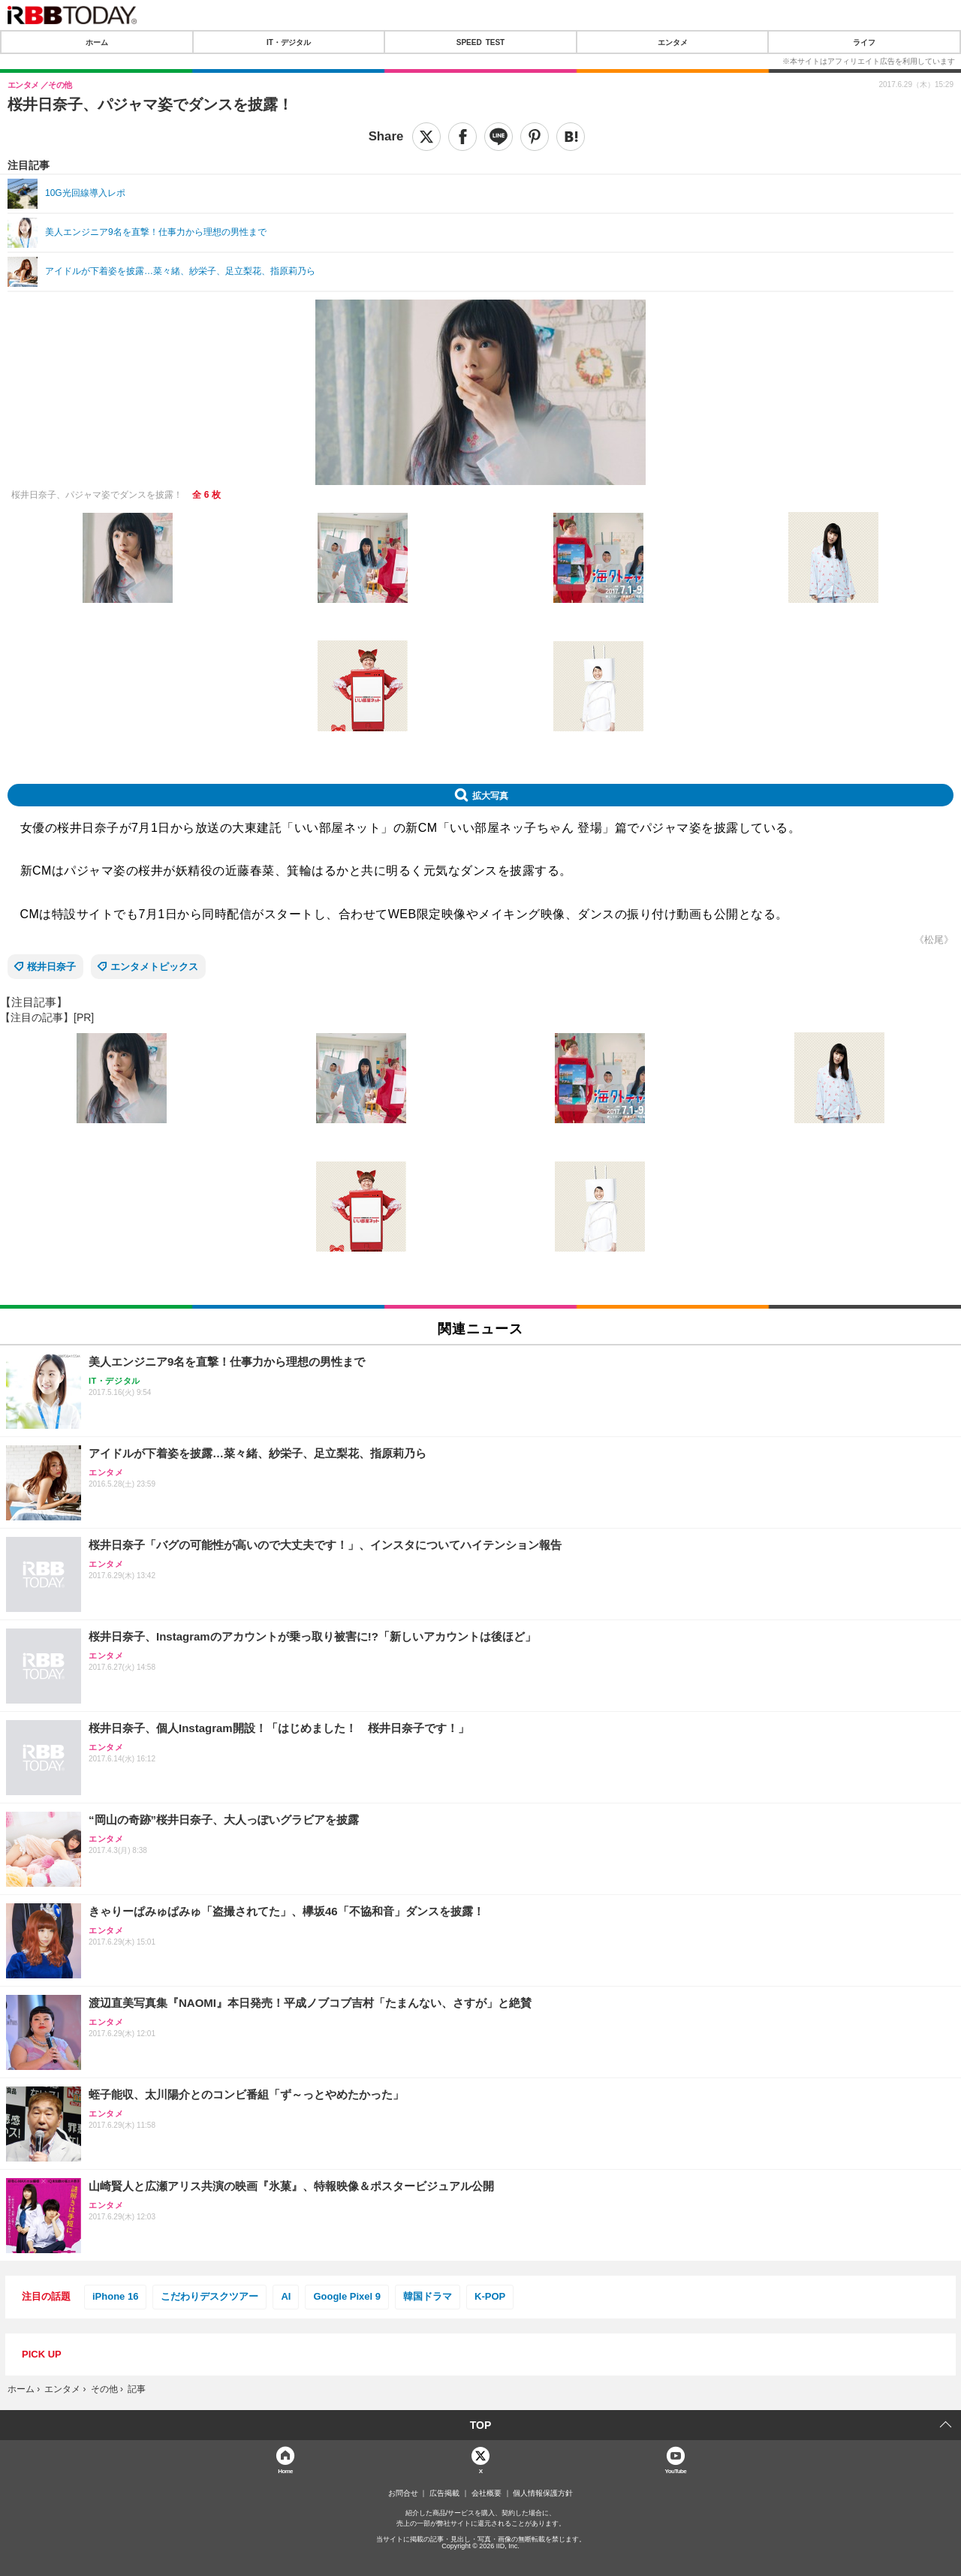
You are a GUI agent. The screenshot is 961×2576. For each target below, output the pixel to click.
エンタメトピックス (154, 966)
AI (286, 2296)
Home (285, 2470)
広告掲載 (444, 2493)
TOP (481, 2425)
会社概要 (486, 2493)
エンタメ (673, 42)
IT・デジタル (289, 42)
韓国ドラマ (427, 2296)
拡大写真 (490, 795)
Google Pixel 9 (347, 2296)
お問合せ (403, 2493)
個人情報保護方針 (543, 2493)
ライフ (864, 42)
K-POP (489, 2296)
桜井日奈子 (51, 966)
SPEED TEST (480, 42)
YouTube (676, 2470)
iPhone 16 (115, 2296)
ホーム (97, 42)
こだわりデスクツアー (209, 2296)
